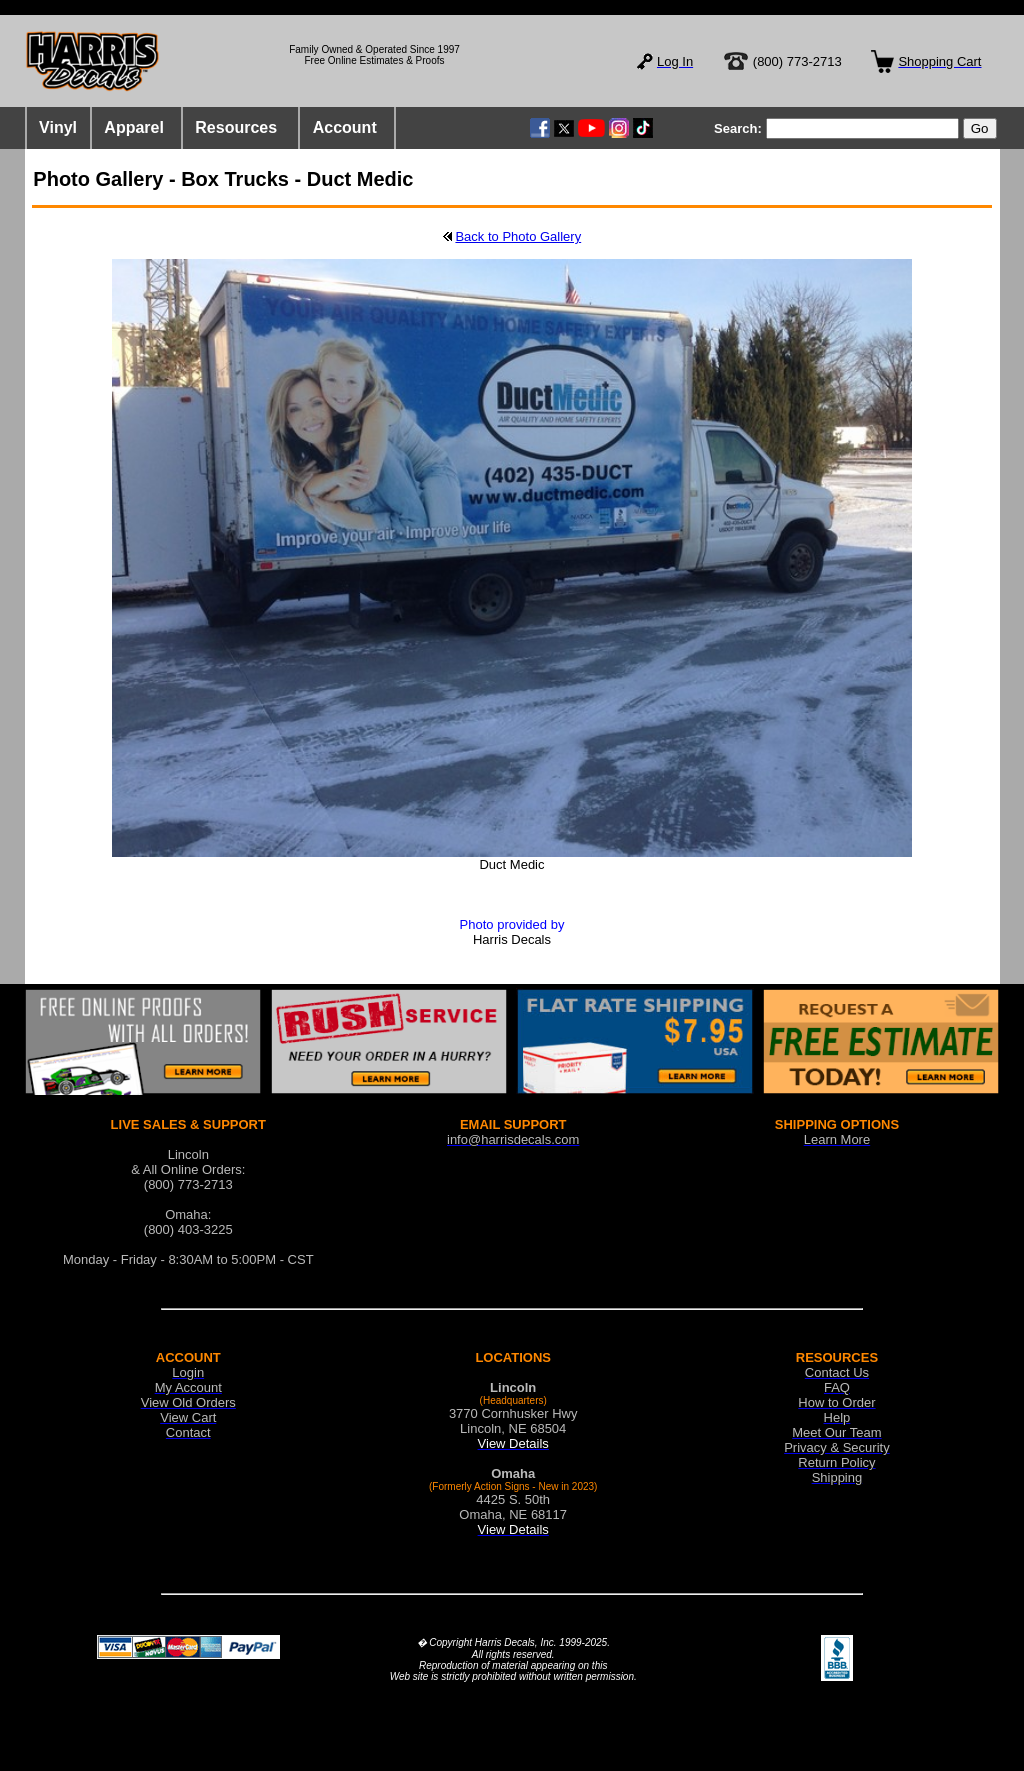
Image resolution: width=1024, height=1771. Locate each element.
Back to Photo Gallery (518, 236)
